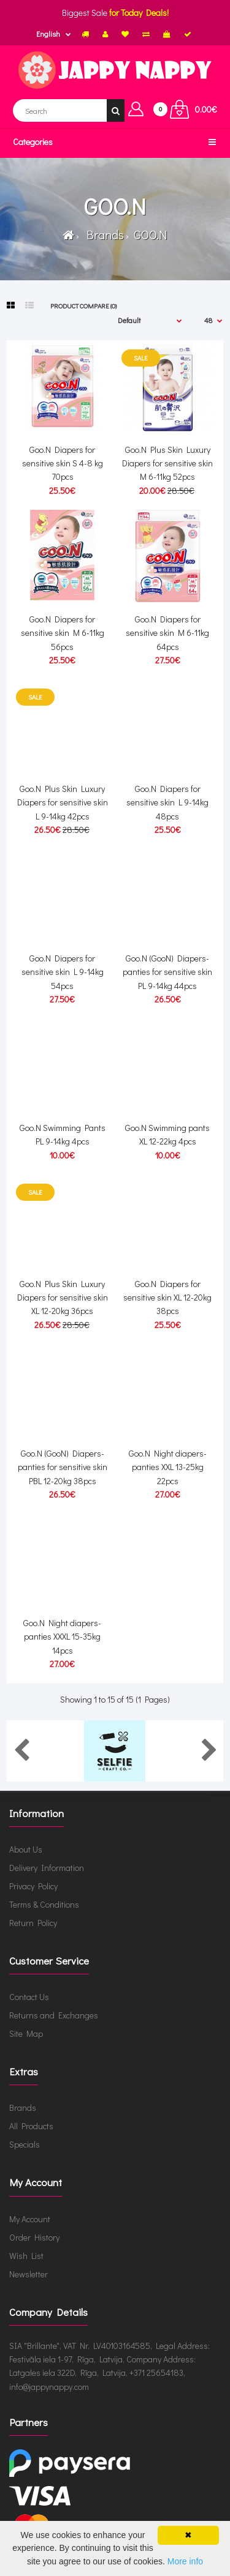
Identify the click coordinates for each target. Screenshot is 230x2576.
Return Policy (33, 1922)
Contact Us (29, 1997)
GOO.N (149, 234)
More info (185, 2561)
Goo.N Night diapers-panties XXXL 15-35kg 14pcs (62, 1636)
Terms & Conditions (44, 1904)
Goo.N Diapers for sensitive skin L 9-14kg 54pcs (62, 971)
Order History (34, 2237)
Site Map (26, 2033)
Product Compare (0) (83, 305)
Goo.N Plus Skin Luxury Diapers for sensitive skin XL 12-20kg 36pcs (62, 1297)
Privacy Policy (33, 1886)
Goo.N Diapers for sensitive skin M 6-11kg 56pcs (62, 632)
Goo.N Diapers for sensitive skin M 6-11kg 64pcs (167, 632)
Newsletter (28, 2274)
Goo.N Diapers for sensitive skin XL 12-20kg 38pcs (167, 1297)
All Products (31, 2126)
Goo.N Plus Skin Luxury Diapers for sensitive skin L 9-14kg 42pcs (62, 802)
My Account (29, 2219)
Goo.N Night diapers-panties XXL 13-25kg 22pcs (168, 1467)
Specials (24, 2144)
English (48, 34)
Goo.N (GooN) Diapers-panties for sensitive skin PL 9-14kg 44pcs (167, 971)
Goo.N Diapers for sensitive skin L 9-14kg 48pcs (167, 802)
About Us (25, 1849)
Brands (103, 234)
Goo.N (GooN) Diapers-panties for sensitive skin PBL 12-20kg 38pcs (62, 1467)
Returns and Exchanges (53, 2015)
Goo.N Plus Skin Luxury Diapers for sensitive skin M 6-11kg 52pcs (167, 463)
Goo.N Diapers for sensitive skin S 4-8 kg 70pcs (62, 463)
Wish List (26, 2255)
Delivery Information (46, 1867)
